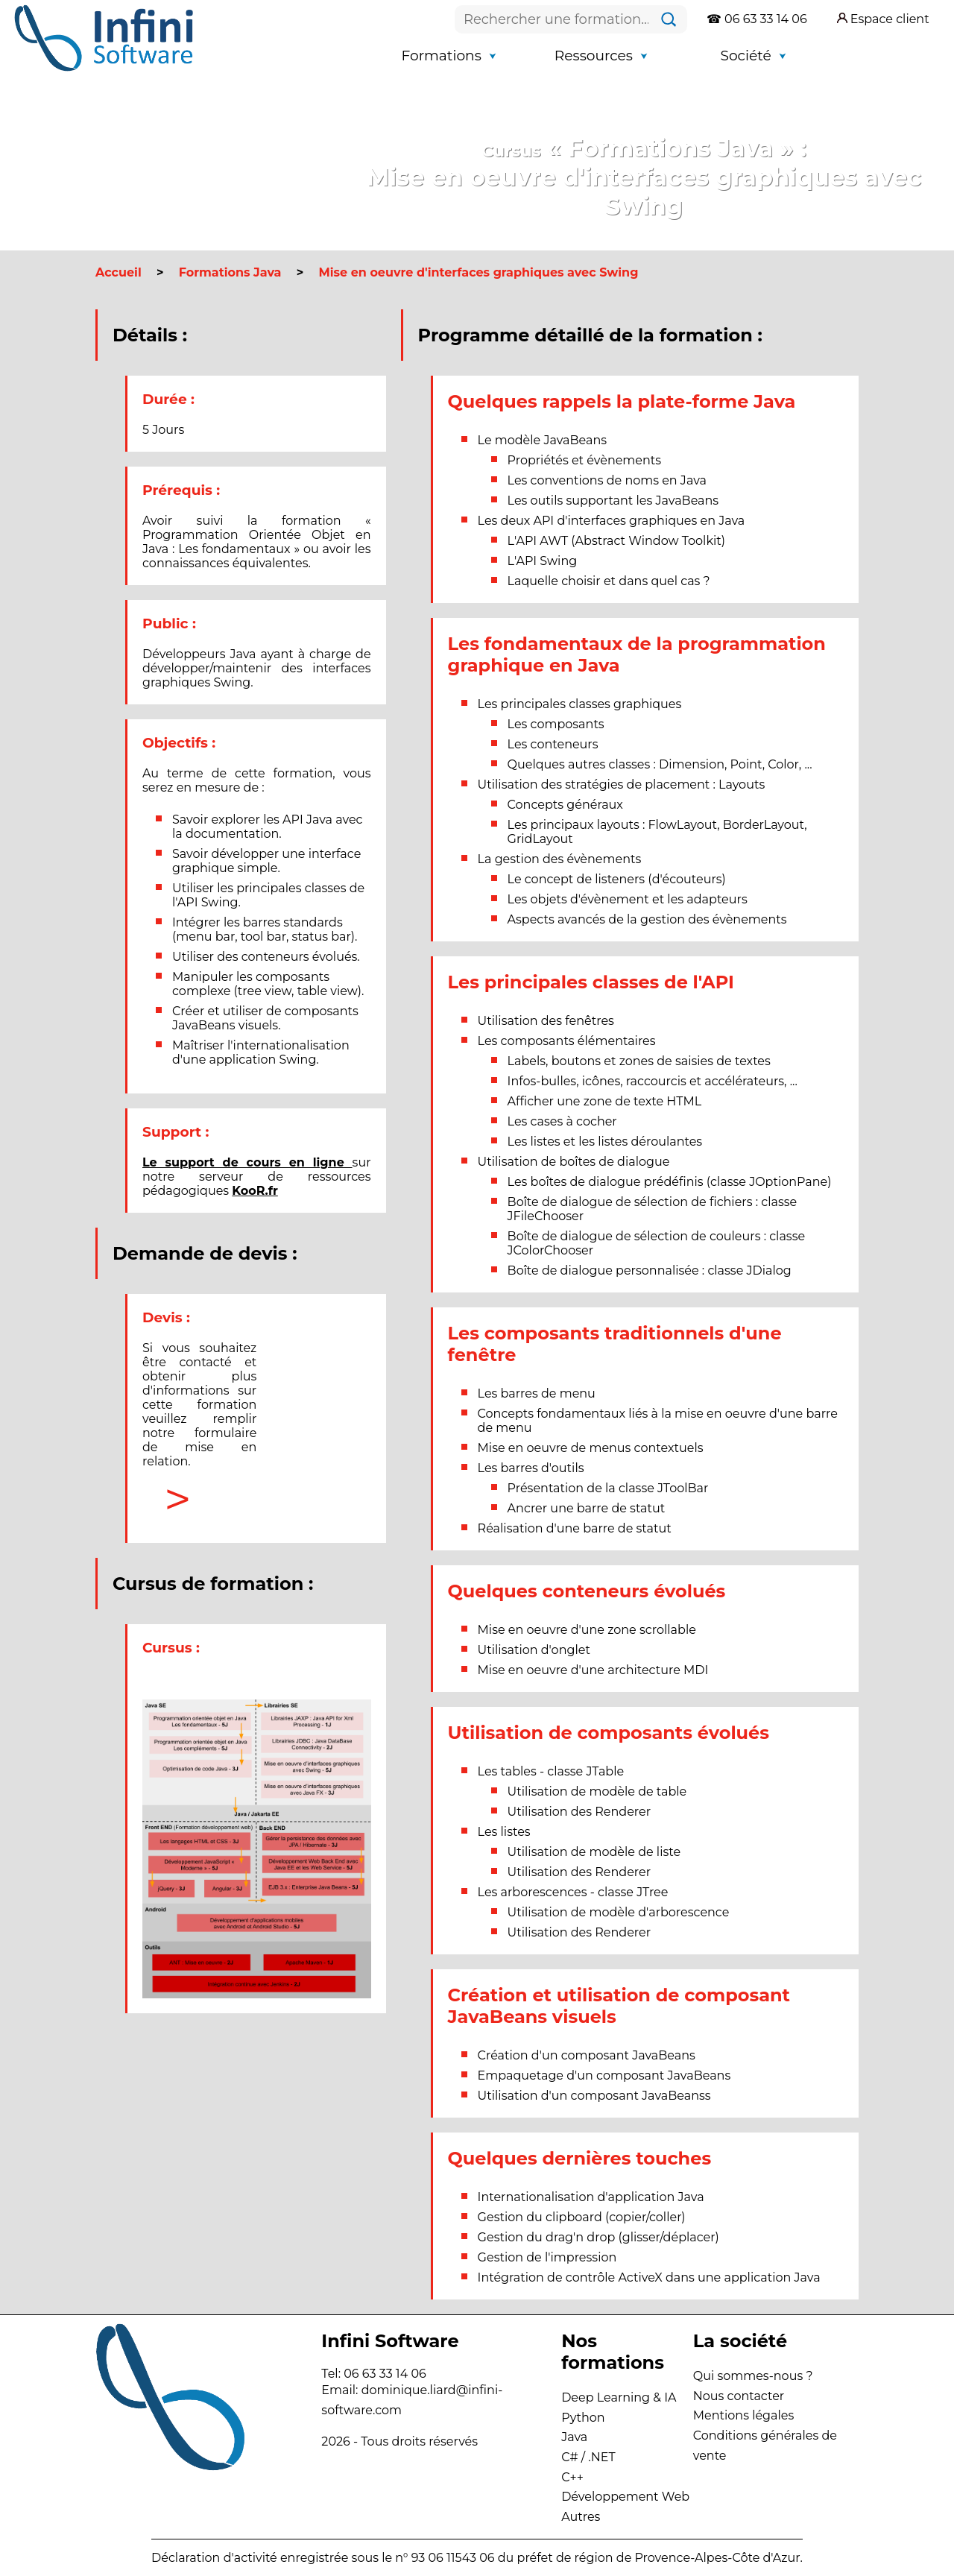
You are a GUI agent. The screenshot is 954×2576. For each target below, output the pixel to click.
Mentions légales (744, 2415)
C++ (572, 2477)
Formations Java (230, 272)
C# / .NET (588, 2457)
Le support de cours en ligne (247, 1162)
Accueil (118, 272)
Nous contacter (739, 2396)
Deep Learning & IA (618, 2397)
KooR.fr (255, 1191)
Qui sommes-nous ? (753, 2376)
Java (574, 2437)
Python (582, 2418)
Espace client (883, 19)
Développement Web (625, 2497)
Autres (580, 2517)
